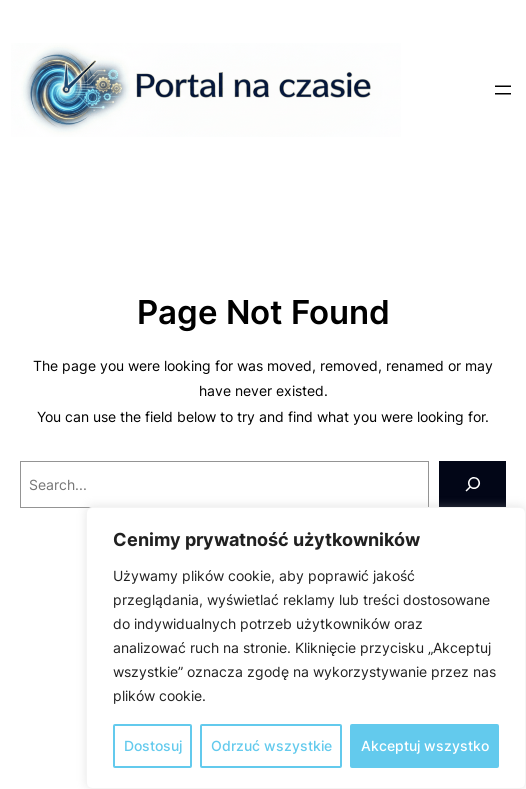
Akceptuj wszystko (425, 745)
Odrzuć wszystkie (271, 745)
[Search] (472, 484)
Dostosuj (153, 745)
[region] (306, 648)
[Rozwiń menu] (503, 90)
